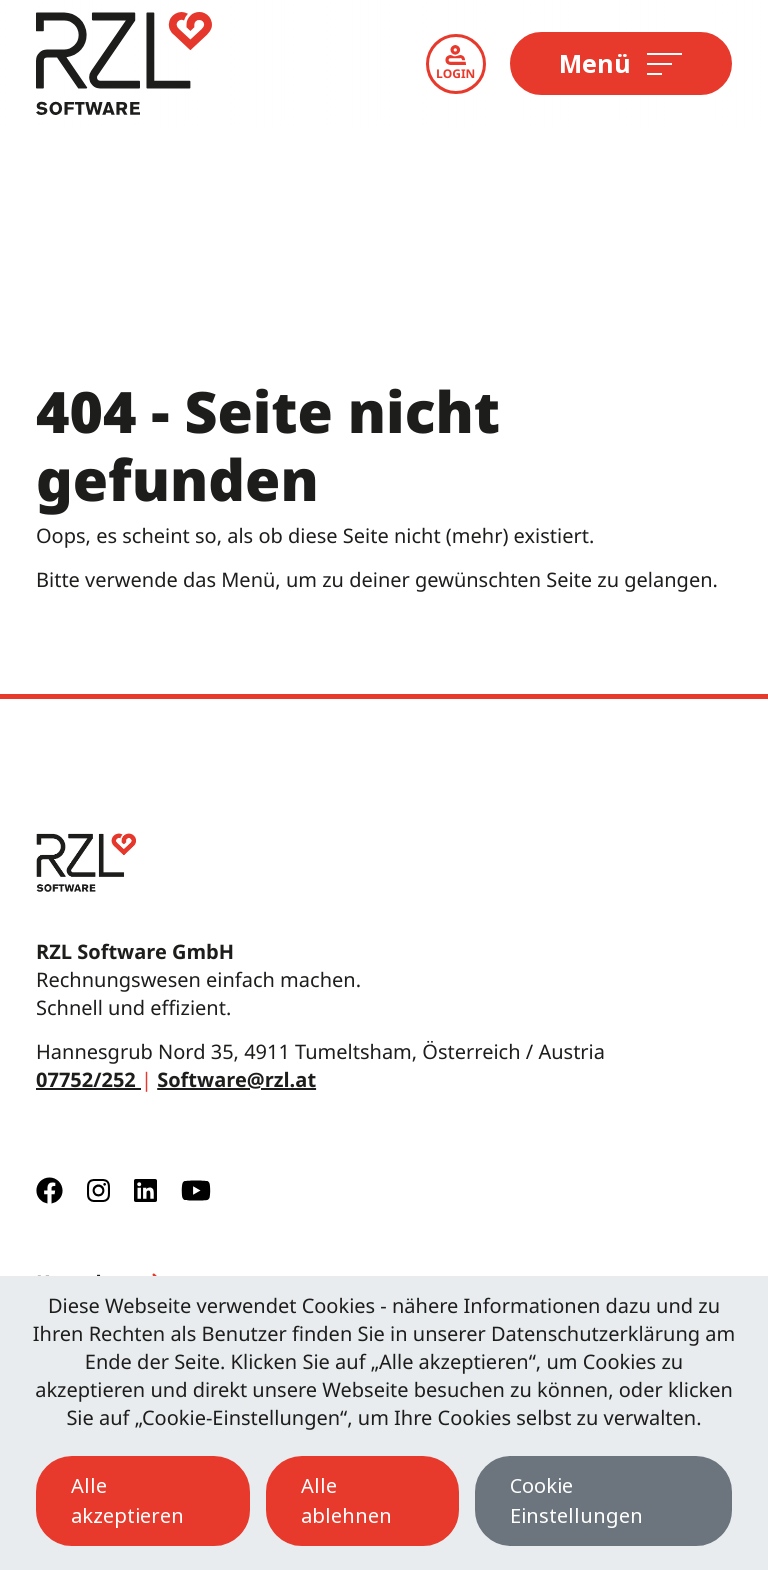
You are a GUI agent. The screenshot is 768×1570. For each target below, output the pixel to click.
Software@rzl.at (236, 1079)
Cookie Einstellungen (576, 1500)
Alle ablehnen (346, 1500)
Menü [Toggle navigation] (619, 63)
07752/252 (88, 1079)
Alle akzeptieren (127, 1500)
